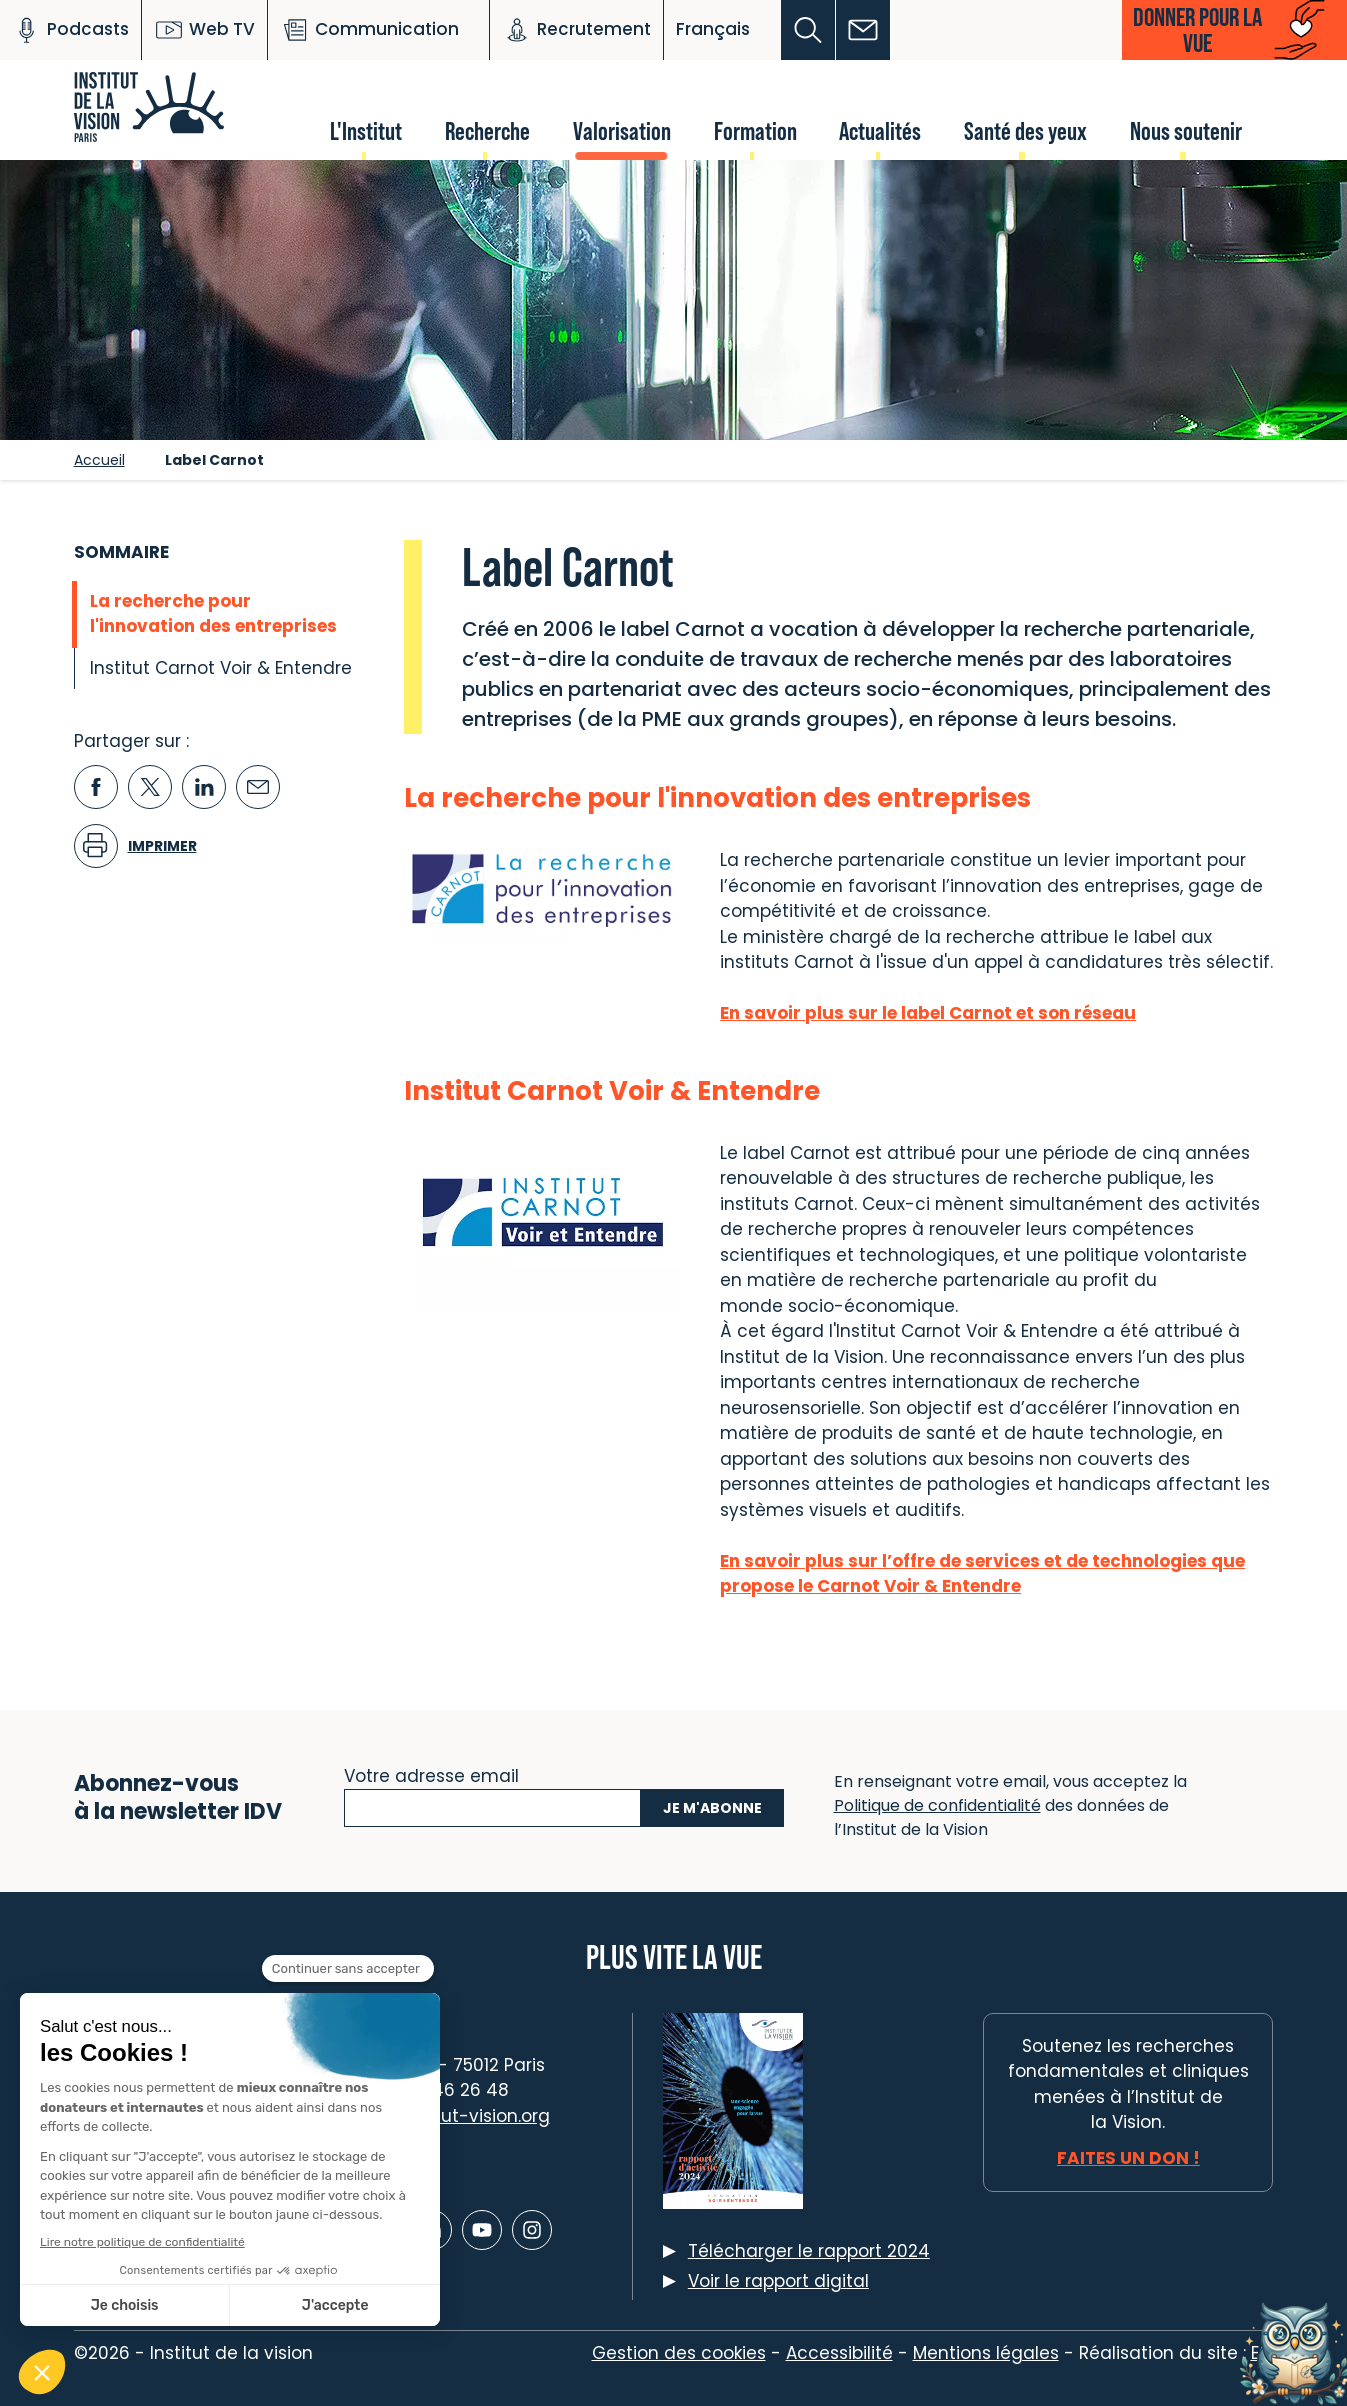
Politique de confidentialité (937, 1805)
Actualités (880, 130)
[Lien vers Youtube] (482, 2230)
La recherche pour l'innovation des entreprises (213, 614)
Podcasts (70, 30)
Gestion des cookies (679, 2353)
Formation (755, 130)
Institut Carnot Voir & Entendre (221, 668)
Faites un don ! (1128, 2158)
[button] (808, 30)
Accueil (99, 460)
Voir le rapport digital (778, 2281)
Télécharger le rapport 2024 (809, 2251)
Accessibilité (839, 2353)
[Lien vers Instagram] (532, 2230)
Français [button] (713, 29)
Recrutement (576, 30)
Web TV (204, 30)
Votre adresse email (431, 1774)
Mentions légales (986, 2353)
